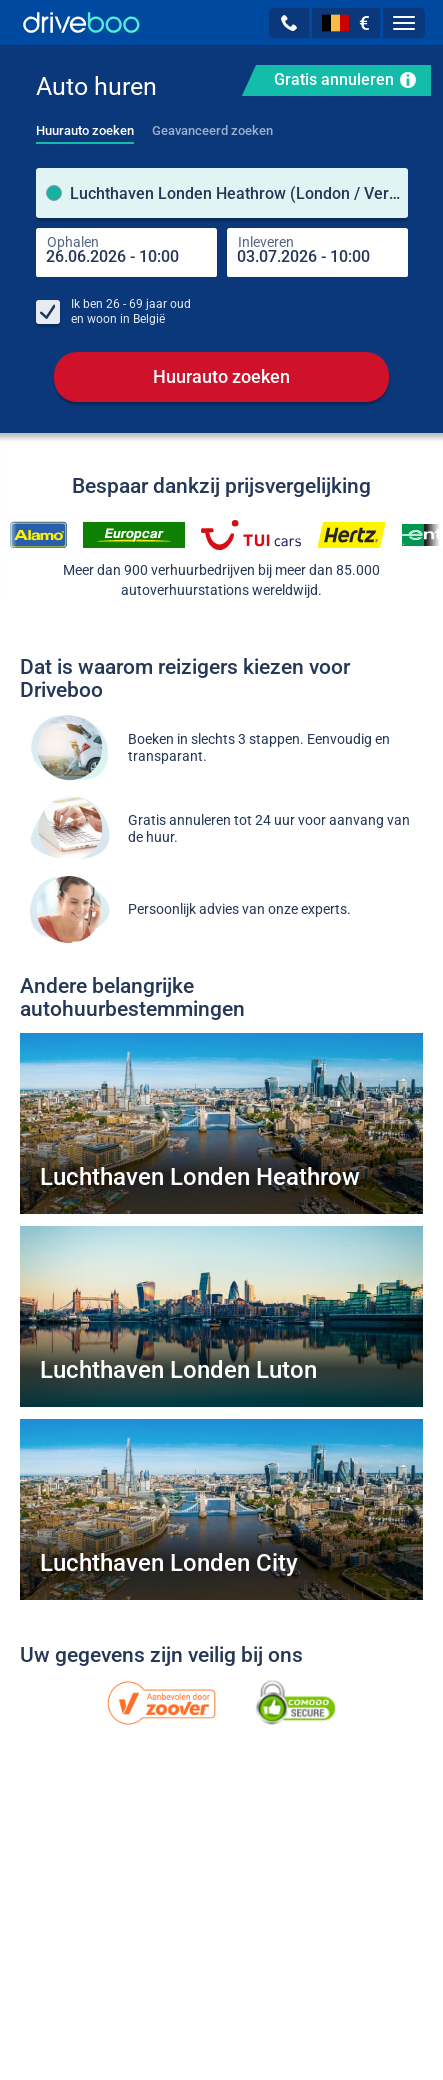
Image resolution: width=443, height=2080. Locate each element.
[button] (289, 23)
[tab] (85, 125)
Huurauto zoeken (221, 377)
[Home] (81, 22)
